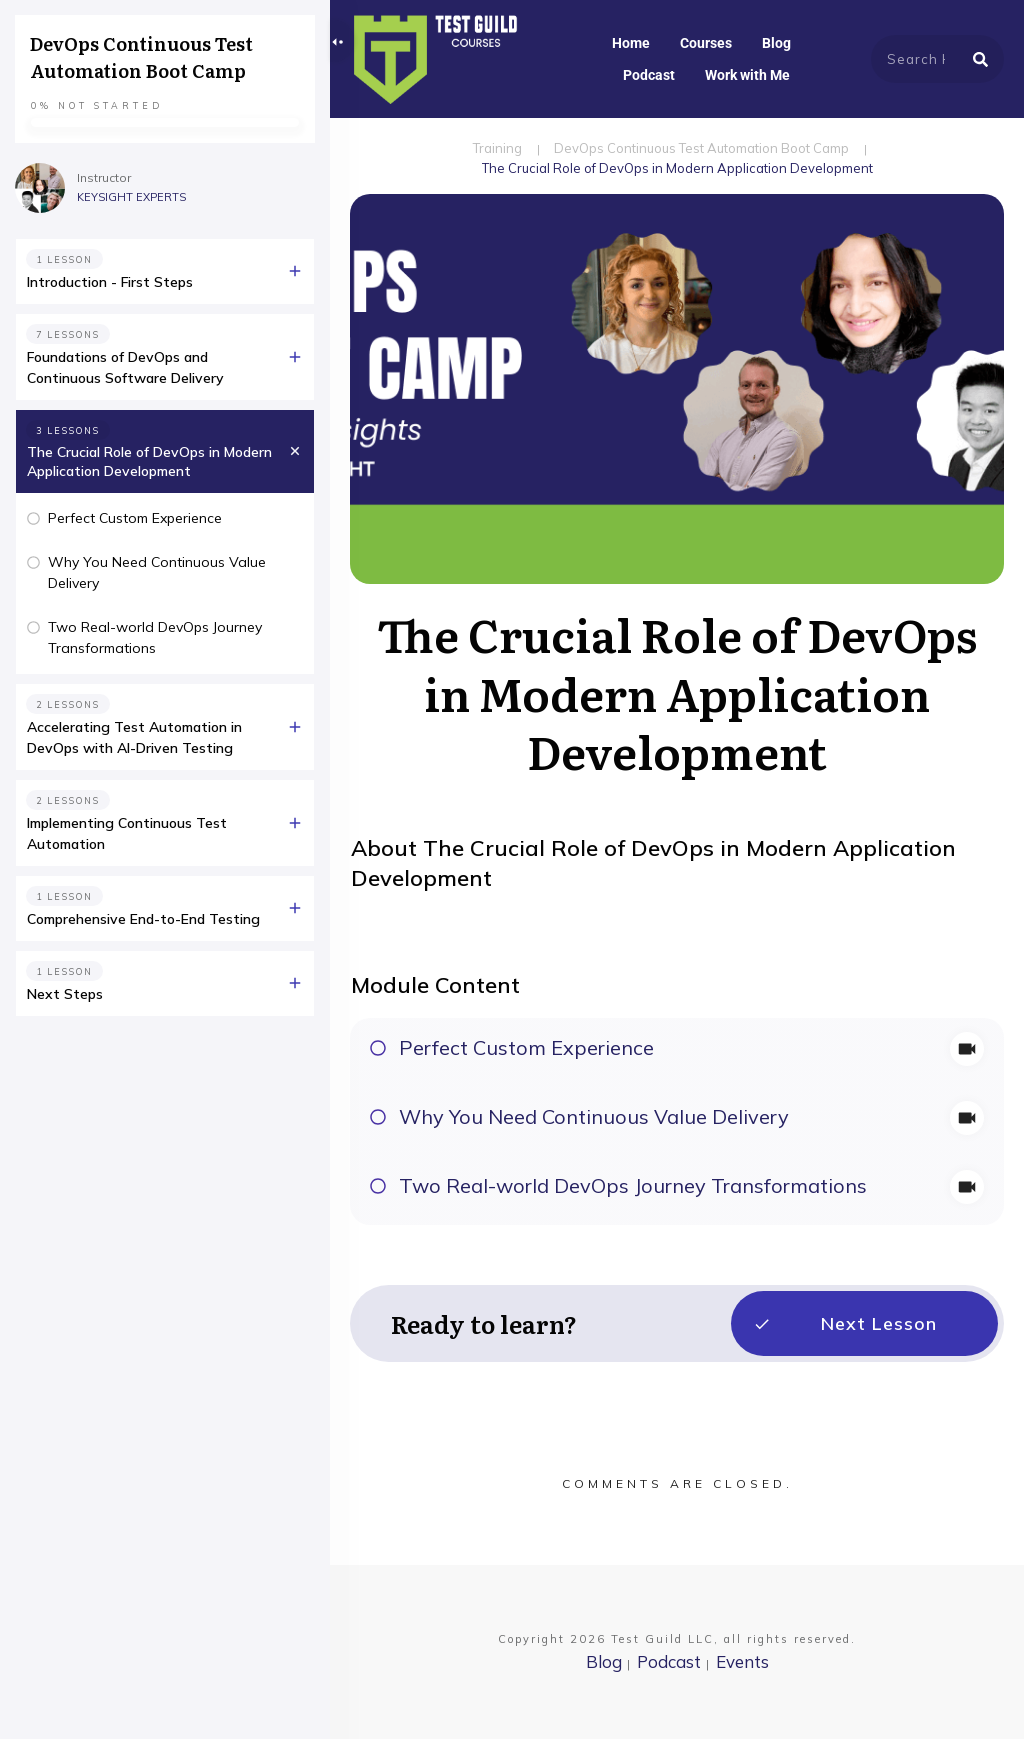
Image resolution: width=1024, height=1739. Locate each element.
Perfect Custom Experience (526, 1047)
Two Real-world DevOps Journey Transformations (633, 1185)
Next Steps (65, 994)
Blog (604, 1661)
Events (742, 1661)
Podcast (669, 1661)
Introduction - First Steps (110, 282)
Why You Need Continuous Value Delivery (594, 1116)
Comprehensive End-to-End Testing (143, 919)
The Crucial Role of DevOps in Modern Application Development (149, 462)
